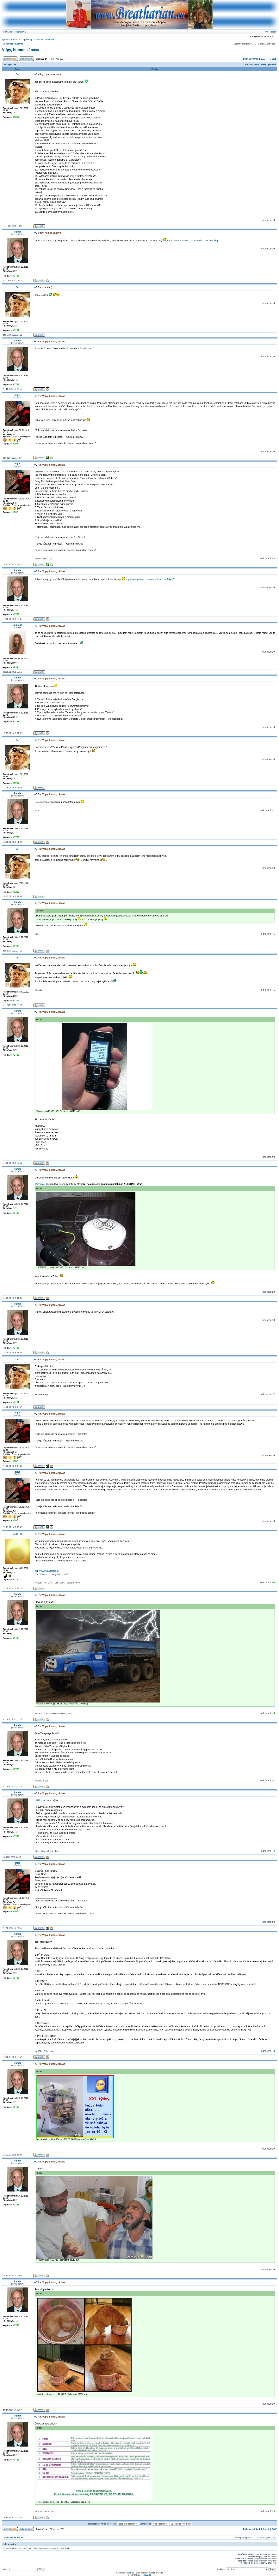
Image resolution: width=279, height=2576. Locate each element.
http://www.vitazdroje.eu (47, 1571)
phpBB (130, 2573)
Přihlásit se (8, 32)
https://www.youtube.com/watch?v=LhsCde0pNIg (192, 240)
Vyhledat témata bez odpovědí (16, 39)
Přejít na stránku (250, 59)
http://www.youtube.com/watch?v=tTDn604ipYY (150, 579)
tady (46, 1276)
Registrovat (21, 32)
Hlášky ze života (43, 1800)
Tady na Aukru (42, 1184)
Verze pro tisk (10, 64)
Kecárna (19, 44)
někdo (62, 1184)
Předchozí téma (252, 64)
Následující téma (268, 64)
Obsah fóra (8, 44)
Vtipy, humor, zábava (20, 50)
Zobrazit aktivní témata (43, 39)
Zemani (60, 925)
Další (274, 59)
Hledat (273, 32)
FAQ (266, 32)
